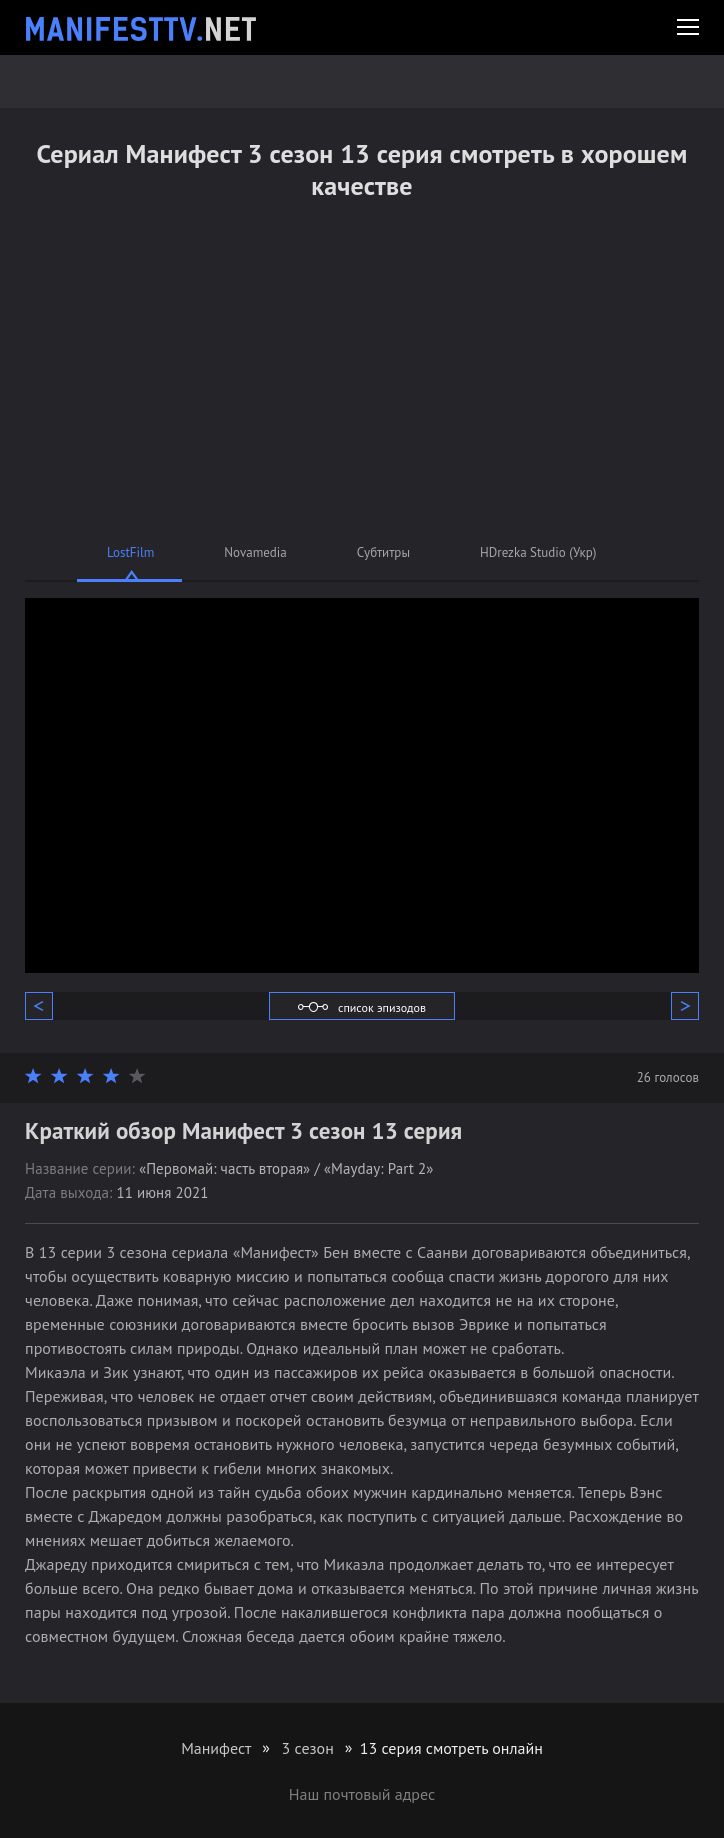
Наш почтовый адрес (362, 1794)
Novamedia (255, 552)
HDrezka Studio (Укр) (538, 552)
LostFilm (130, 552)
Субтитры (383, 552)
